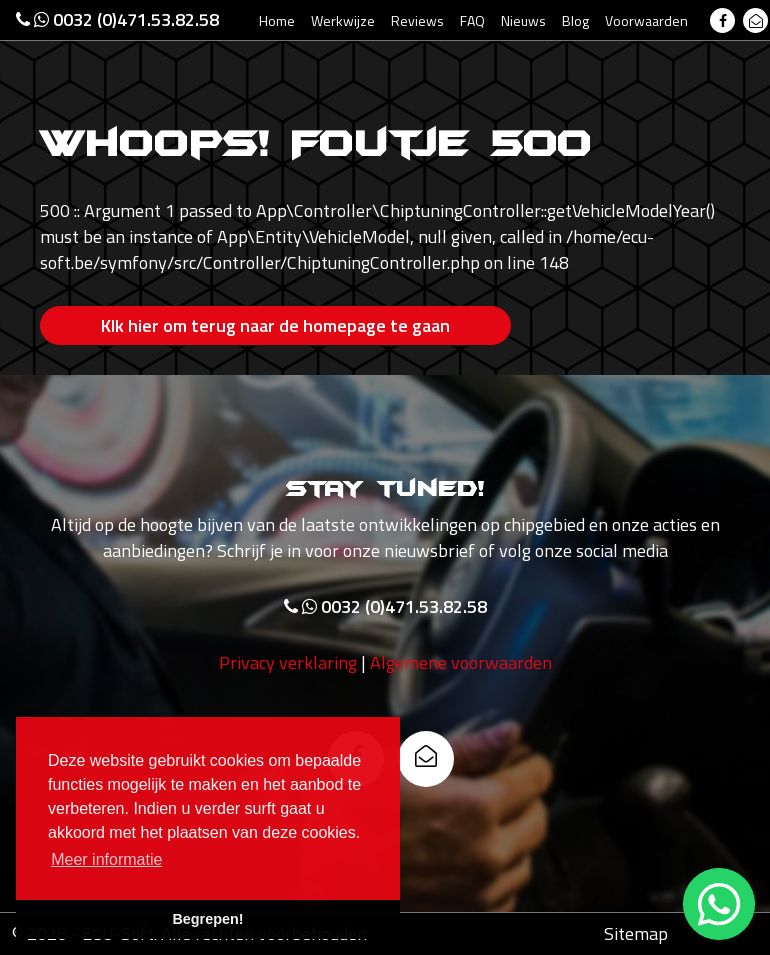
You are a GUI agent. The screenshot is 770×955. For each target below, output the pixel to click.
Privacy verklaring (288, 662)
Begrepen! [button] (207, 919)
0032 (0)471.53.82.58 (117, 19)
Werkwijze (343, 20)
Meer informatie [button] (106, 859)
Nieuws (523, 20)
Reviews (417, 20)
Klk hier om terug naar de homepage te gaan (275, 325)
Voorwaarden (646, 20)
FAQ (472, 20)
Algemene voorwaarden (461, 662)
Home (277, 20)
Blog (575, 20)
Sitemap (636, 933)
